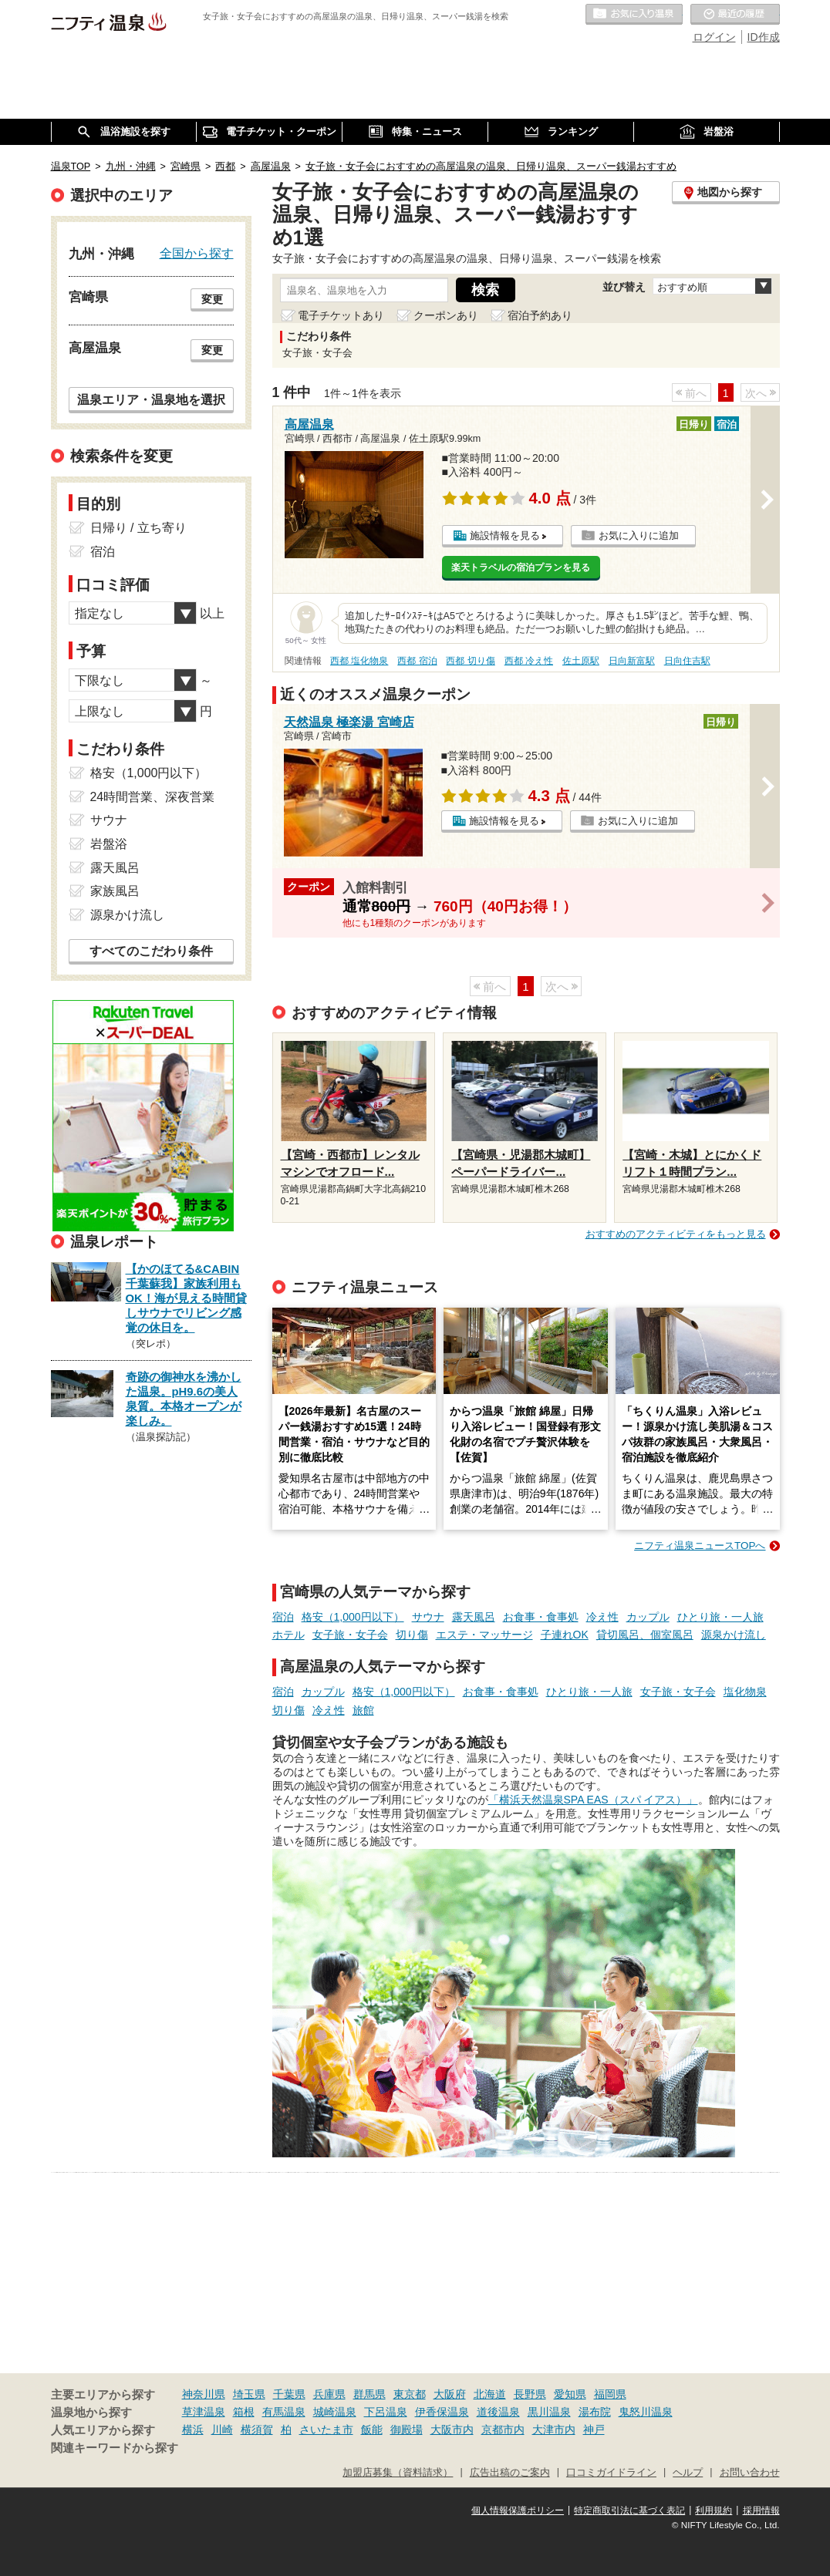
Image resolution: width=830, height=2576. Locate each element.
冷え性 (602, 1617)
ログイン (714, 37)
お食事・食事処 (541, 1617)
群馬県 (369, 2394)
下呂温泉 (385, 2412)
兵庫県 (329, 2394)
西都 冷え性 (528, 660)
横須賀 (257, 2429)
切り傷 (412, 1634)
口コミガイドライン (611, 2472)
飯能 (372, 2429)
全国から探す (197, 253)
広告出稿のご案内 (510, 2472)
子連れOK (565, 1634)
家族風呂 (115, 890)
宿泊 (283, 1617)
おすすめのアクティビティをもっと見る (675, 1234)
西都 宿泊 (417, 660)
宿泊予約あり (540, 315)
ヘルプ (688, 2472)
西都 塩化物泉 (359, 660)
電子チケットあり (341, 315)
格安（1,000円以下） (353, 1617)
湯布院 (595, 2412)
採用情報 (761, 2510)
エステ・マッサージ (484, 1634)
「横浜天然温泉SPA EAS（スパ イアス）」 (593, 1799)
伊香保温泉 (442, 2412)
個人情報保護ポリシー (517, 2510)
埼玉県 (249, 2394)
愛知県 (570, 2394)
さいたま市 (326, 2429)
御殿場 (406, 2429)
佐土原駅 (580, 660)
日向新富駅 (632, 660)
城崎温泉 (334, 2412)
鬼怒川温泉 (646, 2412)
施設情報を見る (505, 535)
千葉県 (289, 2394)
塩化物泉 (745, 1691)
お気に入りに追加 (639, 535)
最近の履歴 (735, 14)
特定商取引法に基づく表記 (629, 2510)
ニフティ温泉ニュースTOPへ (699, 1545)
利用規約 (713, 2510)
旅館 (363, 1710)
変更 (212, 299)
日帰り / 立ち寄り (138, 527)
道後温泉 (498, 2412)
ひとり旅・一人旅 (720, 1617)
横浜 (193, 2429)
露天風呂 (473, 1617)
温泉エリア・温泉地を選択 (151, 399)
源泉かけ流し (733, 1634)
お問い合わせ (750, 2472)
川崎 (222, 2429)
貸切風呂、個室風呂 (644, 1634)
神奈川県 (203, 2394)
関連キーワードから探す (114, 2448)
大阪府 (450, 2394)
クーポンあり (445, 315)
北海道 (490, 2394)
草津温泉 (203, 2412)
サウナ (428, 1617)
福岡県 (610, 2394)
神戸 (594, 2429)
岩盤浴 (108, 843)
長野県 (530, 2394)
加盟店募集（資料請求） (397, 2472)
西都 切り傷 (470, 660)
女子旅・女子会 (350, 1634)
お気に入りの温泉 (634, 14)
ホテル (288, 1634)
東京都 (409, 2394)
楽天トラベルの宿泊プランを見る (520, 567)
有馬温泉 (283, 2412)
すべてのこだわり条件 (151, 951)
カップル (648, 1617)
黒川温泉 (549, 2412)
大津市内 (553, 2429)
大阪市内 (452, 2429)
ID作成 (763, 37)
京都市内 (503, 2429)
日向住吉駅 (687, 660)
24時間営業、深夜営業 (152, 796)
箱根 (244, 2412)
